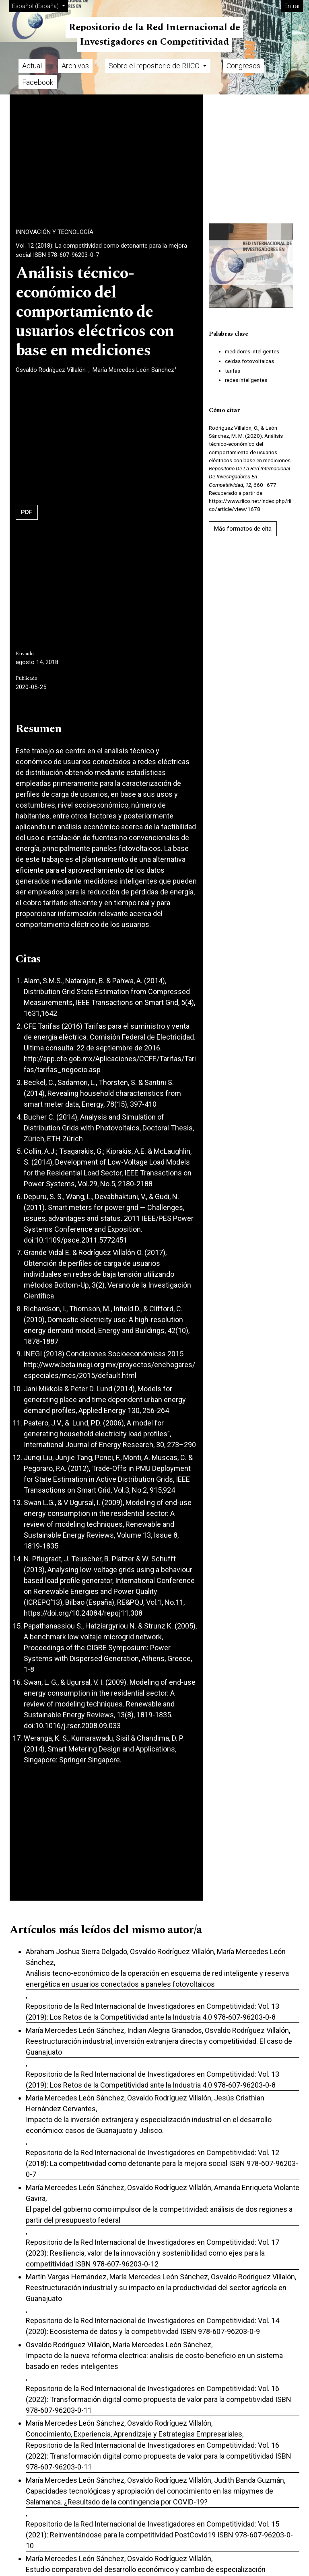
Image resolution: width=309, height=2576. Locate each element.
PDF (27, 512)
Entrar (292, 6)
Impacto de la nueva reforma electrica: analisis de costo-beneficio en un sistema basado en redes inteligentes (154, 2361)
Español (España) (40, 5)
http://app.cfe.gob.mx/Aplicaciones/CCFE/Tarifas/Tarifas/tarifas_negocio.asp (110, 1064)
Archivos (75, 66)
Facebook (37, 82)
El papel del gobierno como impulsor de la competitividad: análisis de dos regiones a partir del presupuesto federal (159, 2214)
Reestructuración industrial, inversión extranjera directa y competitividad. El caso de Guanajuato (159, 2046)
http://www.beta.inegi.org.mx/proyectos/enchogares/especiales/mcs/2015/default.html (109, 1370)
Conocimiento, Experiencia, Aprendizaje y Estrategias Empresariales (134, 2434)
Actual (32, 66)
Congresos (243, 66)
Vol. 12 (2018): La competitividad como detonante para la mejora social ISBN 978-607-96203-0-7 (101, 250)
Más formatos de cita (243, 528)
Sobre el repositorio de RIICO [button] (155, 66)
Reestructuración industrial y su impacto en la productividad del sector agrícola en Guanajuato (156, 2293)
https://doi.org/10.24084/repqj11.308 (83, 1613)
